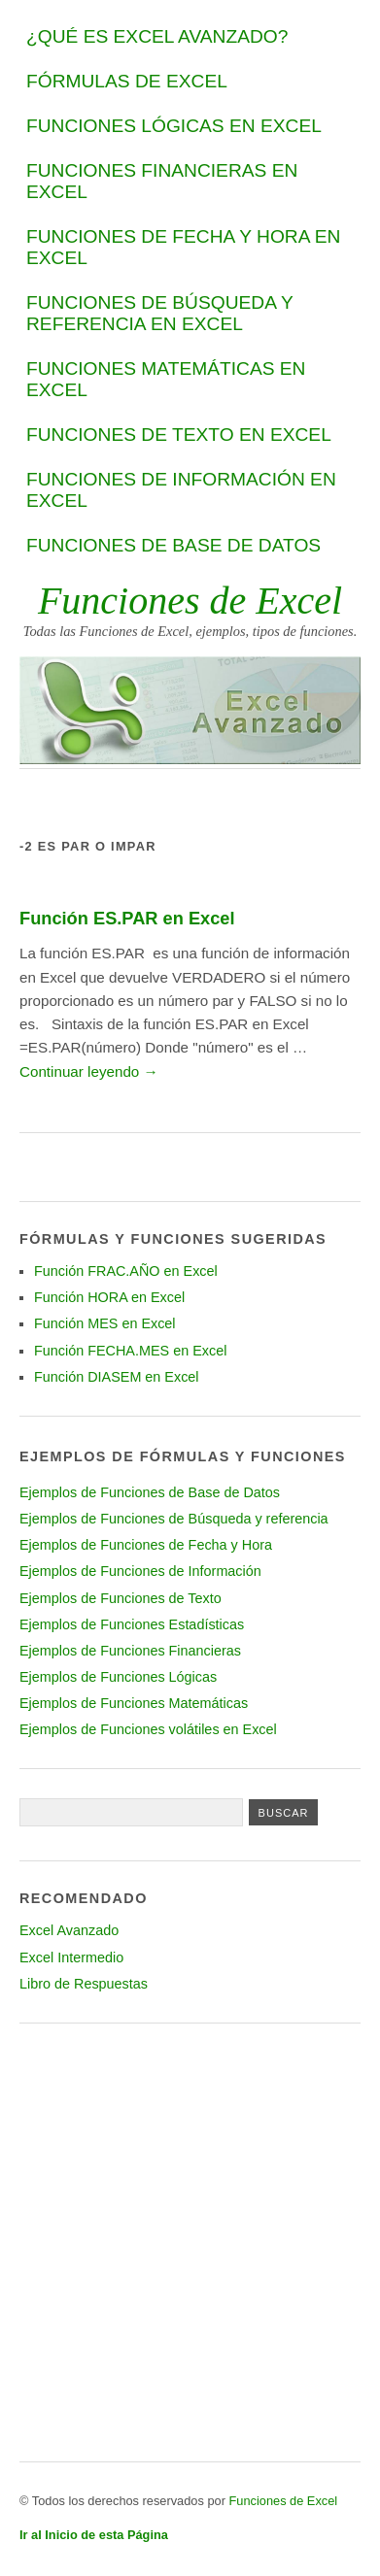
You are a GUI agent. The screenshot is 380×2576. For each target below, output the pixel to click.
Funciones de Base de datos (173, 545)
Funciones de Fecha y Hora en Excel (183, 247)
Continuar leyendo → (88, 1071)
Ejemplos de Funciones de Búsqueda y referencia (173, 1518)
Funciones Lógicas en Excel (174, 126)
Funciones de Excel (190, 600)
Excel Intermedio (71, 1957)
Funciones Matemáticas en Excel (165, 379)
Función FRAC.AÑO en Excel (126, 1271)
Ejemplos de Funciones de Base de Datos (149, 1492)
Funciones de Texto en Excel (178, 434)
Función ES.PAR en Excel (127, 918)
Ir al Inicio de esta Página (93, 2534)
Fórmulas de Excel (126, 81)
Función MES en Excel (105, 1323)
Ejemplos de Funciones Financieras (130, 1650)
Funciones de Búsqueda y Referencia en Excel (159, 313)
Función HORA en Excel (109, 1297)
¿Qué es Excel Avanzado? (157, 36)
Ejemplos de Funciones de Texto (120, 1598)
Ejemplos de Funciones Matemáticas (133, 1703)
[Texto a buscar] (131, 1812)
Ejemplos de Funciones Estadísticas (131, 1624)
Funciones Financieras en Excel (161, 181)
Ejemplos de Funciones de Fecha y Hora (145, 1545)
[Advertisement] (190, 2242)
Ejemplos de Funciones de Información (140, 1571)
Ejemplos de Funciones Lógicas (118, 1677)
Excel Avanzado (69, 1930)
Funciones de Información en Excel (181, 490)
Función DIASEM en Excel (116, 1377)
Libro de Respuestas (83, 1983)
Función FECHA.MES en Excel (130, 1350)
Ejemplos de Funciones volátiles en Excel (148, 1729)
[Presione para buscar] (284, 1812)
